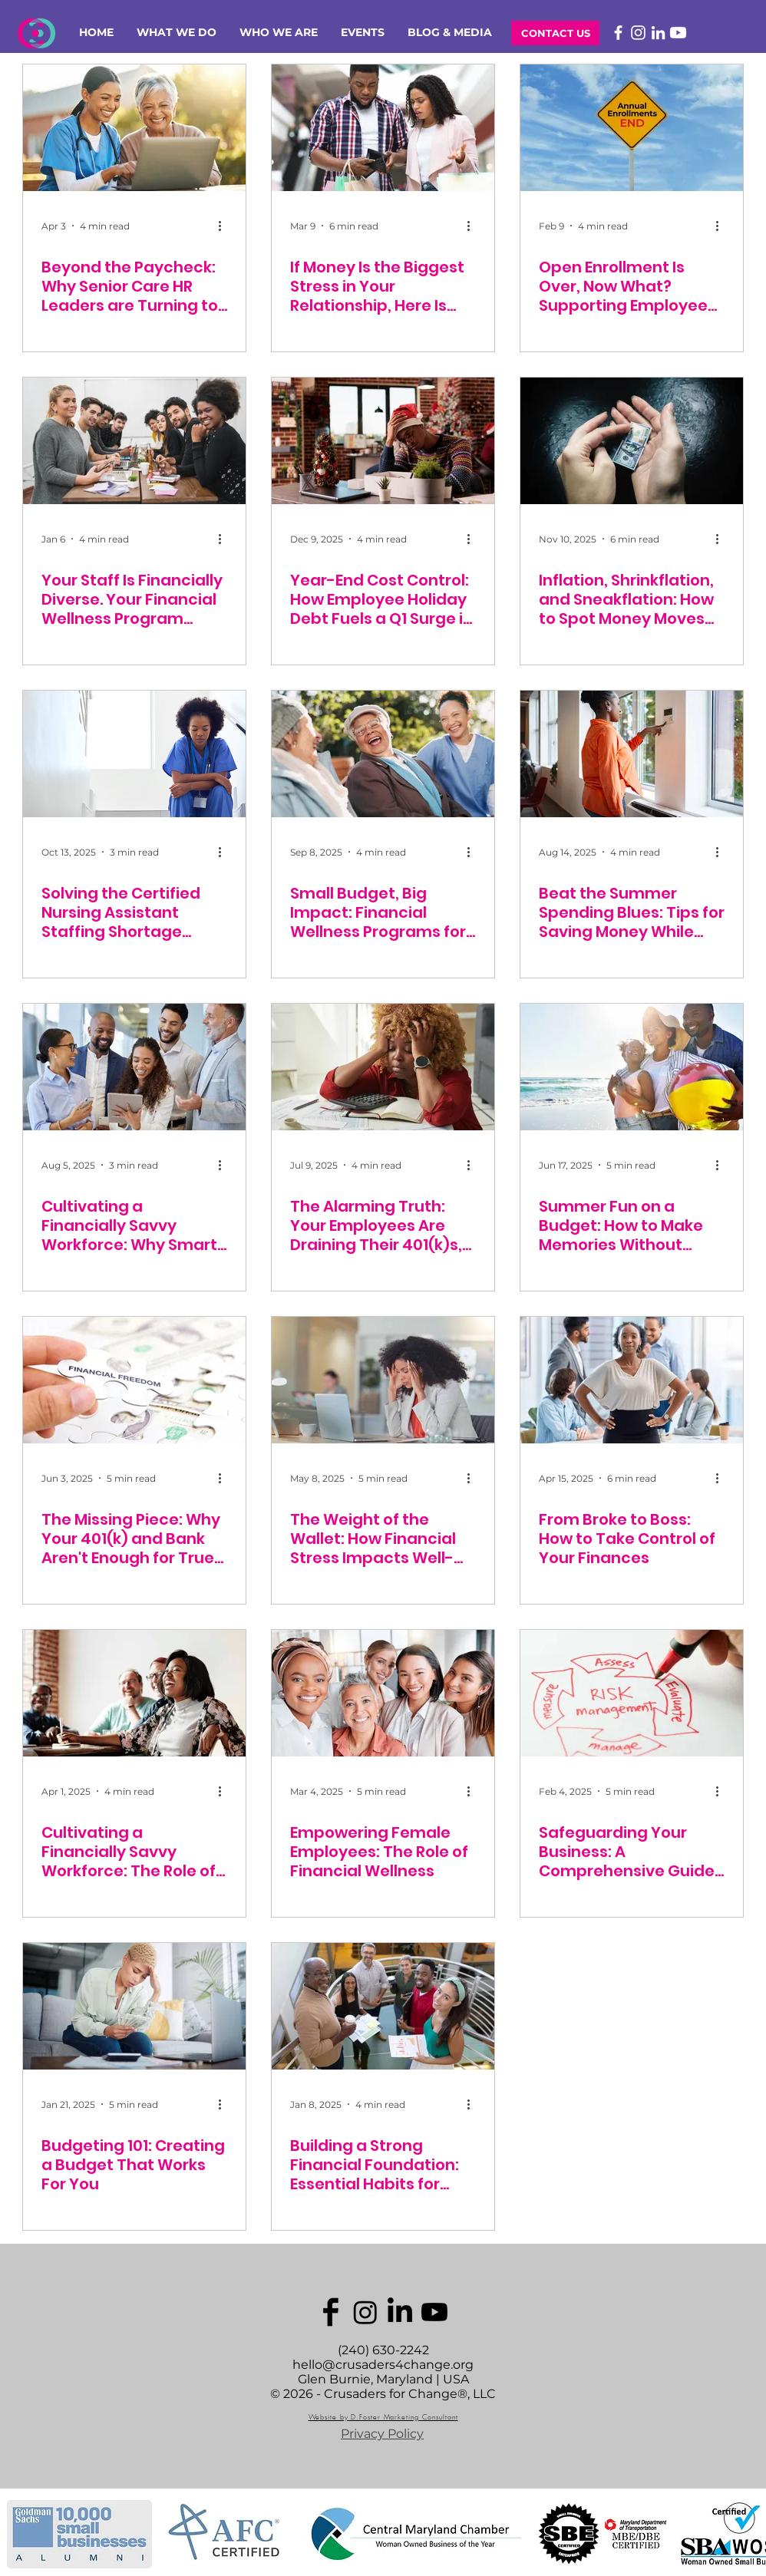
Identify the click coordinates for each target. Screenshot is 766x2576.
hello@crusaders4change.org (383, 2364)
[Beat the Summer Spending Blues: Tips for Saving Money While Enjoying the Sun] (631, 754)
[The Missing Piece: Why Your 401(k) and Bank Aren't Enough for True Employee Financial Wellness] (134, 1380)
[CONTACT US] (555, 33)
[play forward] (747, 2534)
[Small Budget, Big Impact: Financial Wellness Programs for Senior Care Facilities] (383, 754)
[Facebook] (618, 32)
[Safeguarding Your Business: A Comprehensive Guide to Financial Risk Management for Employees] (631, 1693)
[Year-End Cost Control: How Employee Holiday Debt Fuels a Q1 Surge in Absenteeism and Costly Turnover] (383, 441)
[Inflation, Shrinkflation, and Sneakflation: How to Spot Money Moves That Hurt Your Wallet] (631, 441)
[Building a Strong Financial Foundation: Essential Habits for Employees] (383, 2006)
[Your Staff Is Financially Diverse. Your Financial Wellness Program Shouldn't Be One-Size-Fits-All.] (134, 441)
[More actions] (225, 225)
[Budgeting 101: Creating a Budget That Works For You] (134, 2006)
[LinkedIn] (658, 32)
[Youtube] (678, 32)
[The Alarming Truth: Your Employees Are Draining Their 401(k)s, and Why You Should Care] (383, 1067)
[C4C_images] (330, 2312)
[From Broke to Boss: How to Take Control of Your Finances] (631, 1380)
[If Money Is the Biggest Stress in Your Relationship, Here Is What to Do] (383, 127)
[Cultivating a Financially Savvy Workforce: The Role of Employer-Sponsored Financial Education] (134, 1693)
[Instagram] (638, 32)
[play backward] (26, 2534)
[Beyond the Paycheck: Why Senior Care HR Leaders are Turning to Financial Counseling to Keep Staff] (134, 127)
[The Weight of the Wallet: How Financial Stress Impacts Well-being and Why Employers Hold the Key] (383, 1380)
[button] (176, 33)
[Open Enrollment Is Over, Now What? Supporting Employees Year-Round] (631, 127)
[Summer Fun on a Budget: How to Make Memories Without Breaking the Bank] (631, 1067)
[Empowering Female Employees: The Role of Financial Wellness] (383, 1693)
